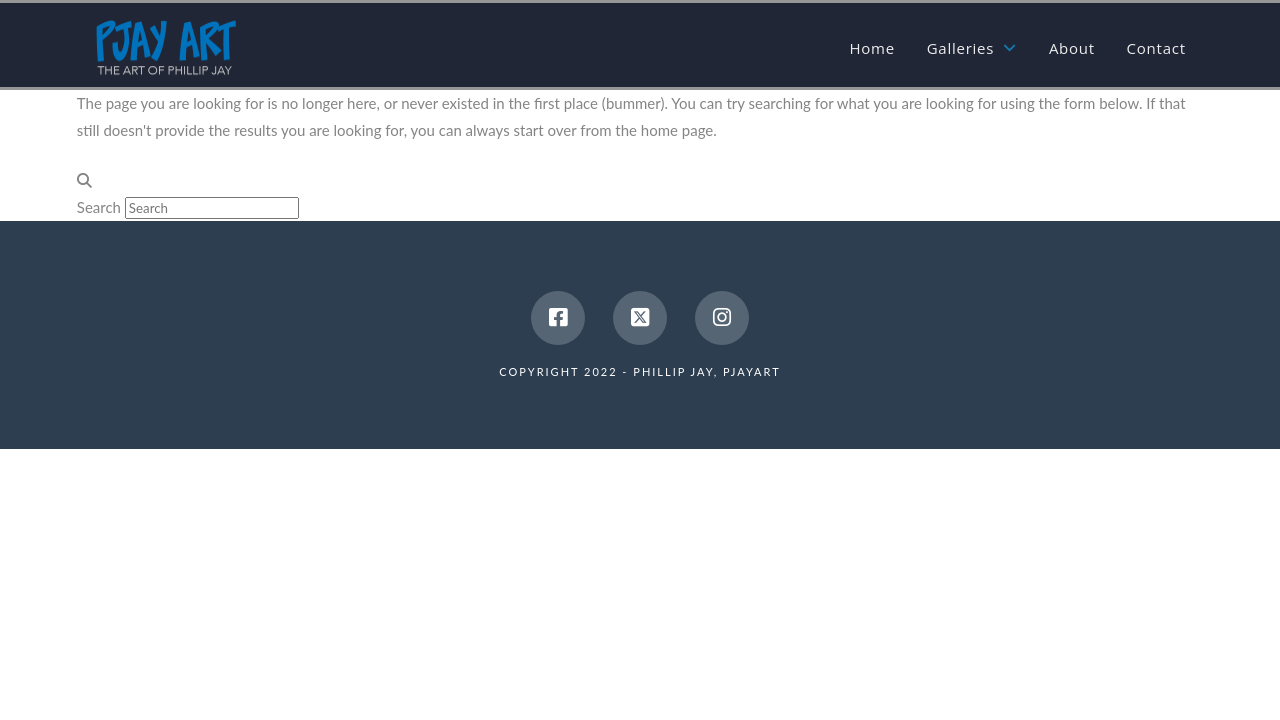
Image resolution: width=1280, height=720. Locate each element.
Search (99, 207)
